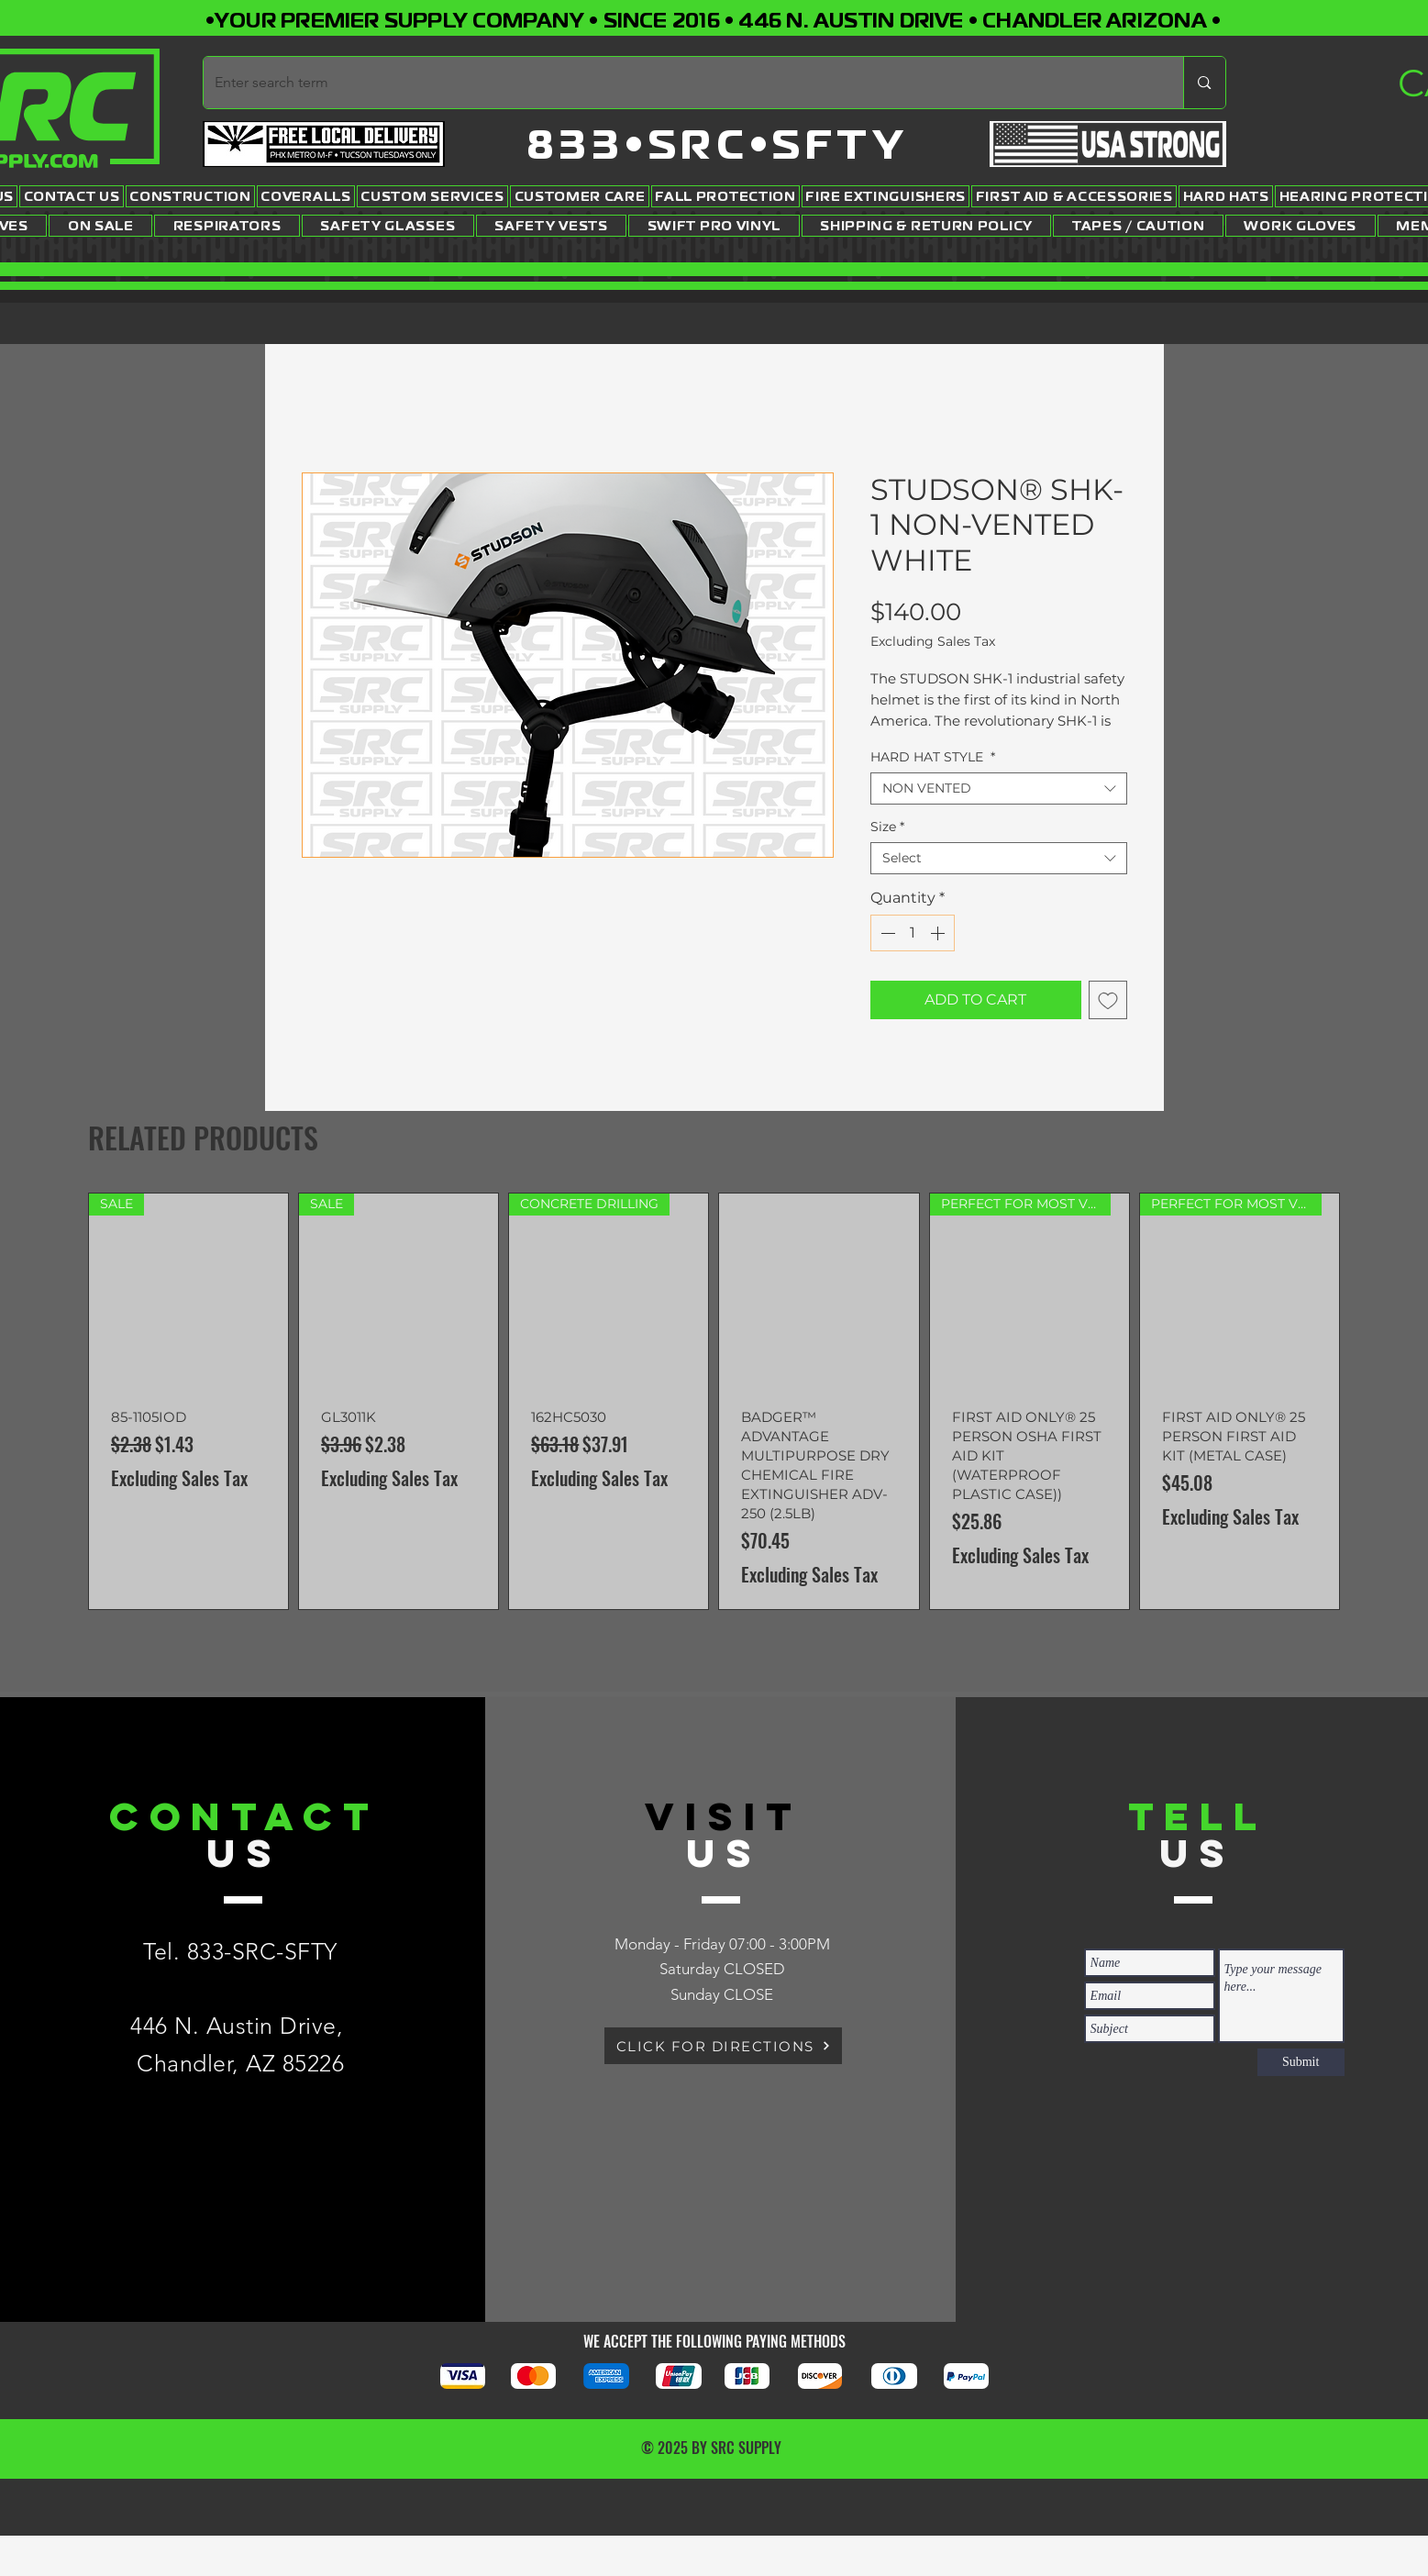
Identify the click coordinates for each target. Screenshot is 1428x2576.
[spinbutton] (912, 933)
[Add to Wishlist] (1108, 1000)
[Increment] (939, 933)
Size (887, 827)
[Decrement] (886, 933)
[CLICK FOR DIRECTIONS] (723, 2045)
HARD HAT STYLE (932, 757)
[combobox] (998, 788)
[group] (714, 1401)
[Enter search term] (680, 82)
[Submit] (1301, 2062)
